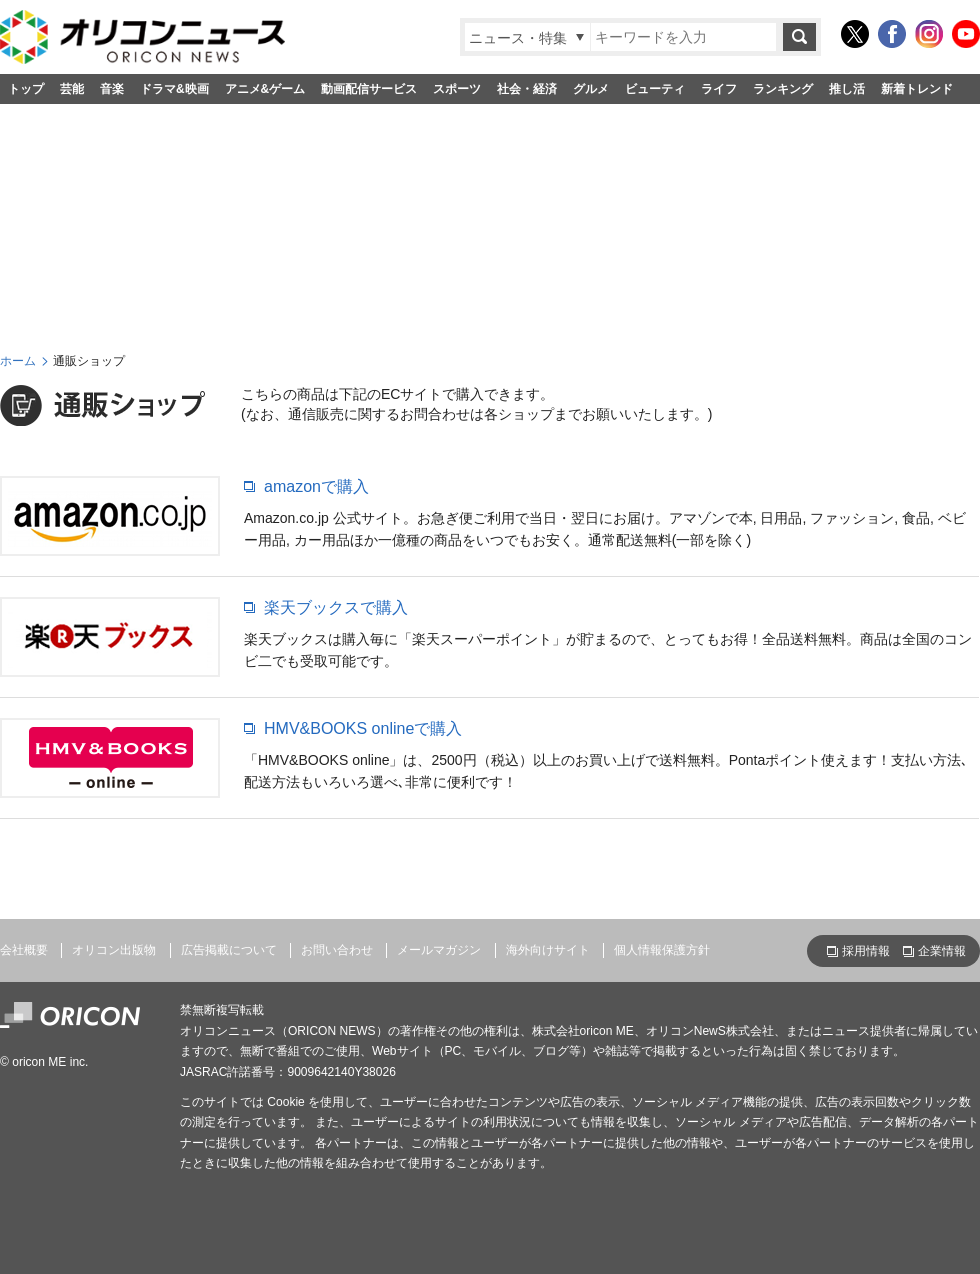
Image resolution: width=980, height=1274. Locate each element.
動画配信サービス (369, 89)
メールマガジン (439, 950)
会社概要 (24, 950)
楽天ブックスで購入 (336, 607)
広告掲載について (229, 950)
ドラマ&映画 (174, 89)
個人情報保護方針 (662, 950)
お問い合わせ (337, 950)
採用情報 (866, 951)
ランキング (783, 89)
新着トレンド (917, 89)
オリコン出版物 (114, 950)
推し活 (847, 89)
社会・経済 (527, 89)
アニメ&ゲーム (265, 89)
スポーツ (457, 89)
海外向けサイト (548, 950)
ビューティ (655, 89)
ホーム (18, 361)
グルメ (591, 89)
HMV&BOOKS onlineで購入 (363, 728)
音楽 (112, 89)
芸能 (72, 89)
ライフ (719, 89)
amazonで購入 (316, 486)
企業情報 (942, 951)
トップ (26, 89)
